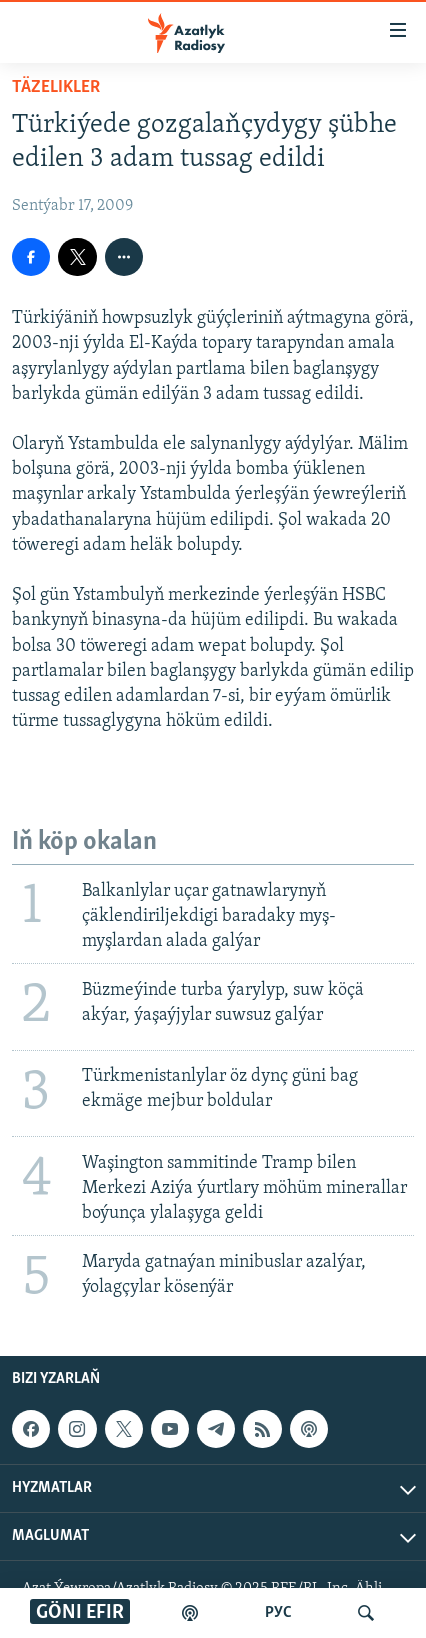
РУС (278, 1613)
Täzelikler (56, 87)
